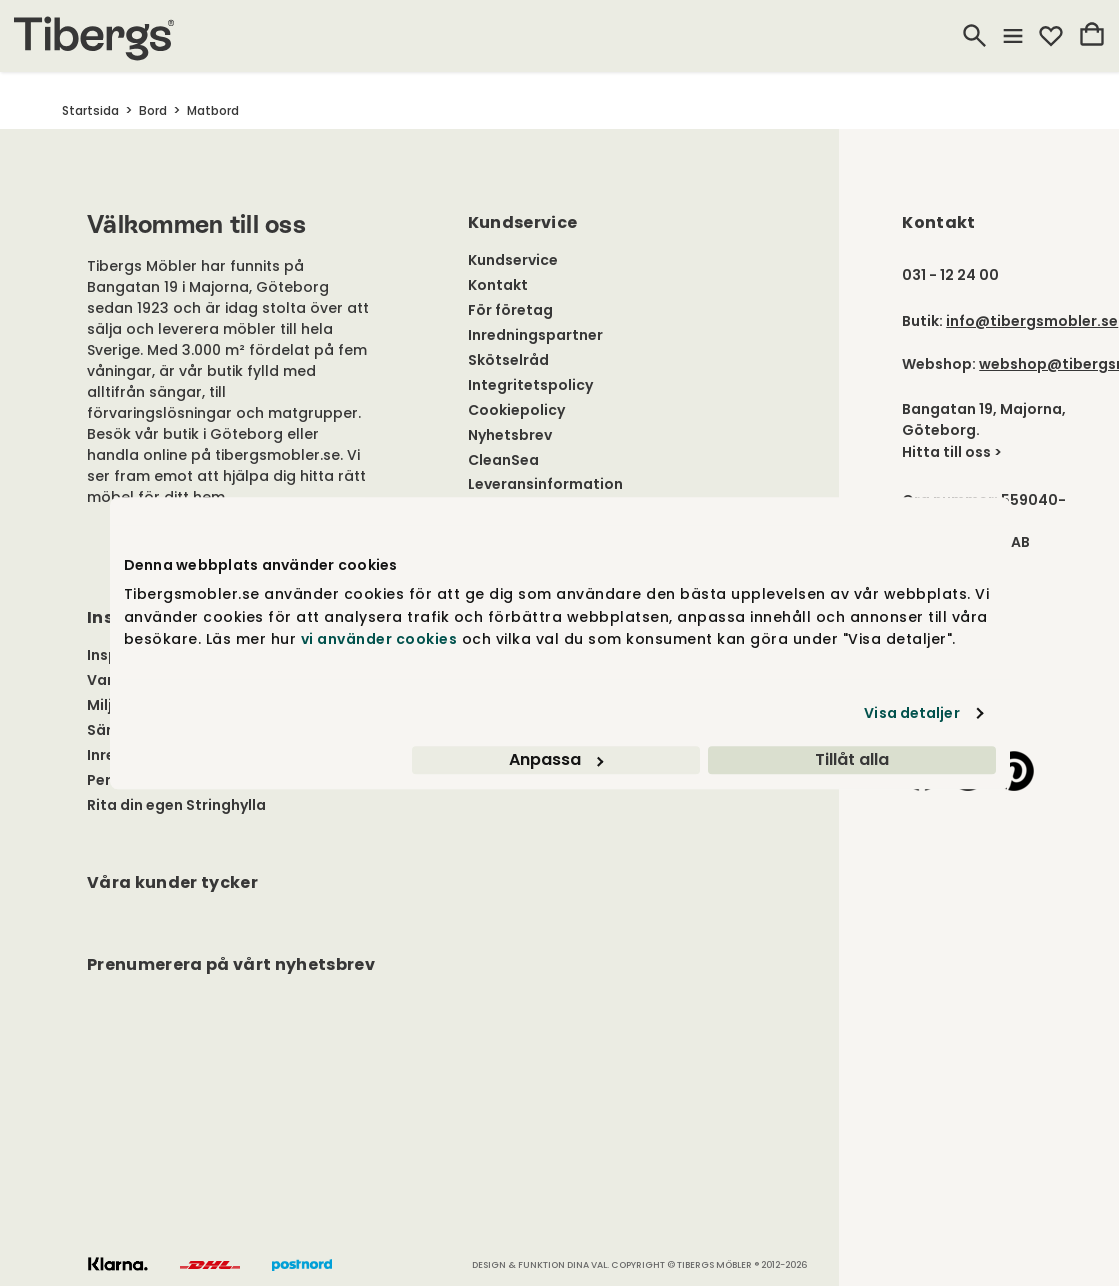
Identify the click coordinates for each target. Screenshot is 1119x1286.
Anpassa (556, 759)
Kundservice (513, 260)
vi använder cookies (379, 639)
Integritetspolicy (530, 385)
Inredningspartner (535, 335)
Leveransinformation (545, 484)
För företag (510, 310)
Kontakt (498, 285)
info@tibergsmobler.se (1032, 321)
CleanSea (503, 460)
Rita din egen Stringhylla (176, 805)
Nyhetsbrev (510, 435)
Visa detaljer (911, 713)
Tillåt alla (852, 759)
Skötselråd (508, 360)
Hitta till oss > (952, 452)
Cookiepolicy (516, 410)
